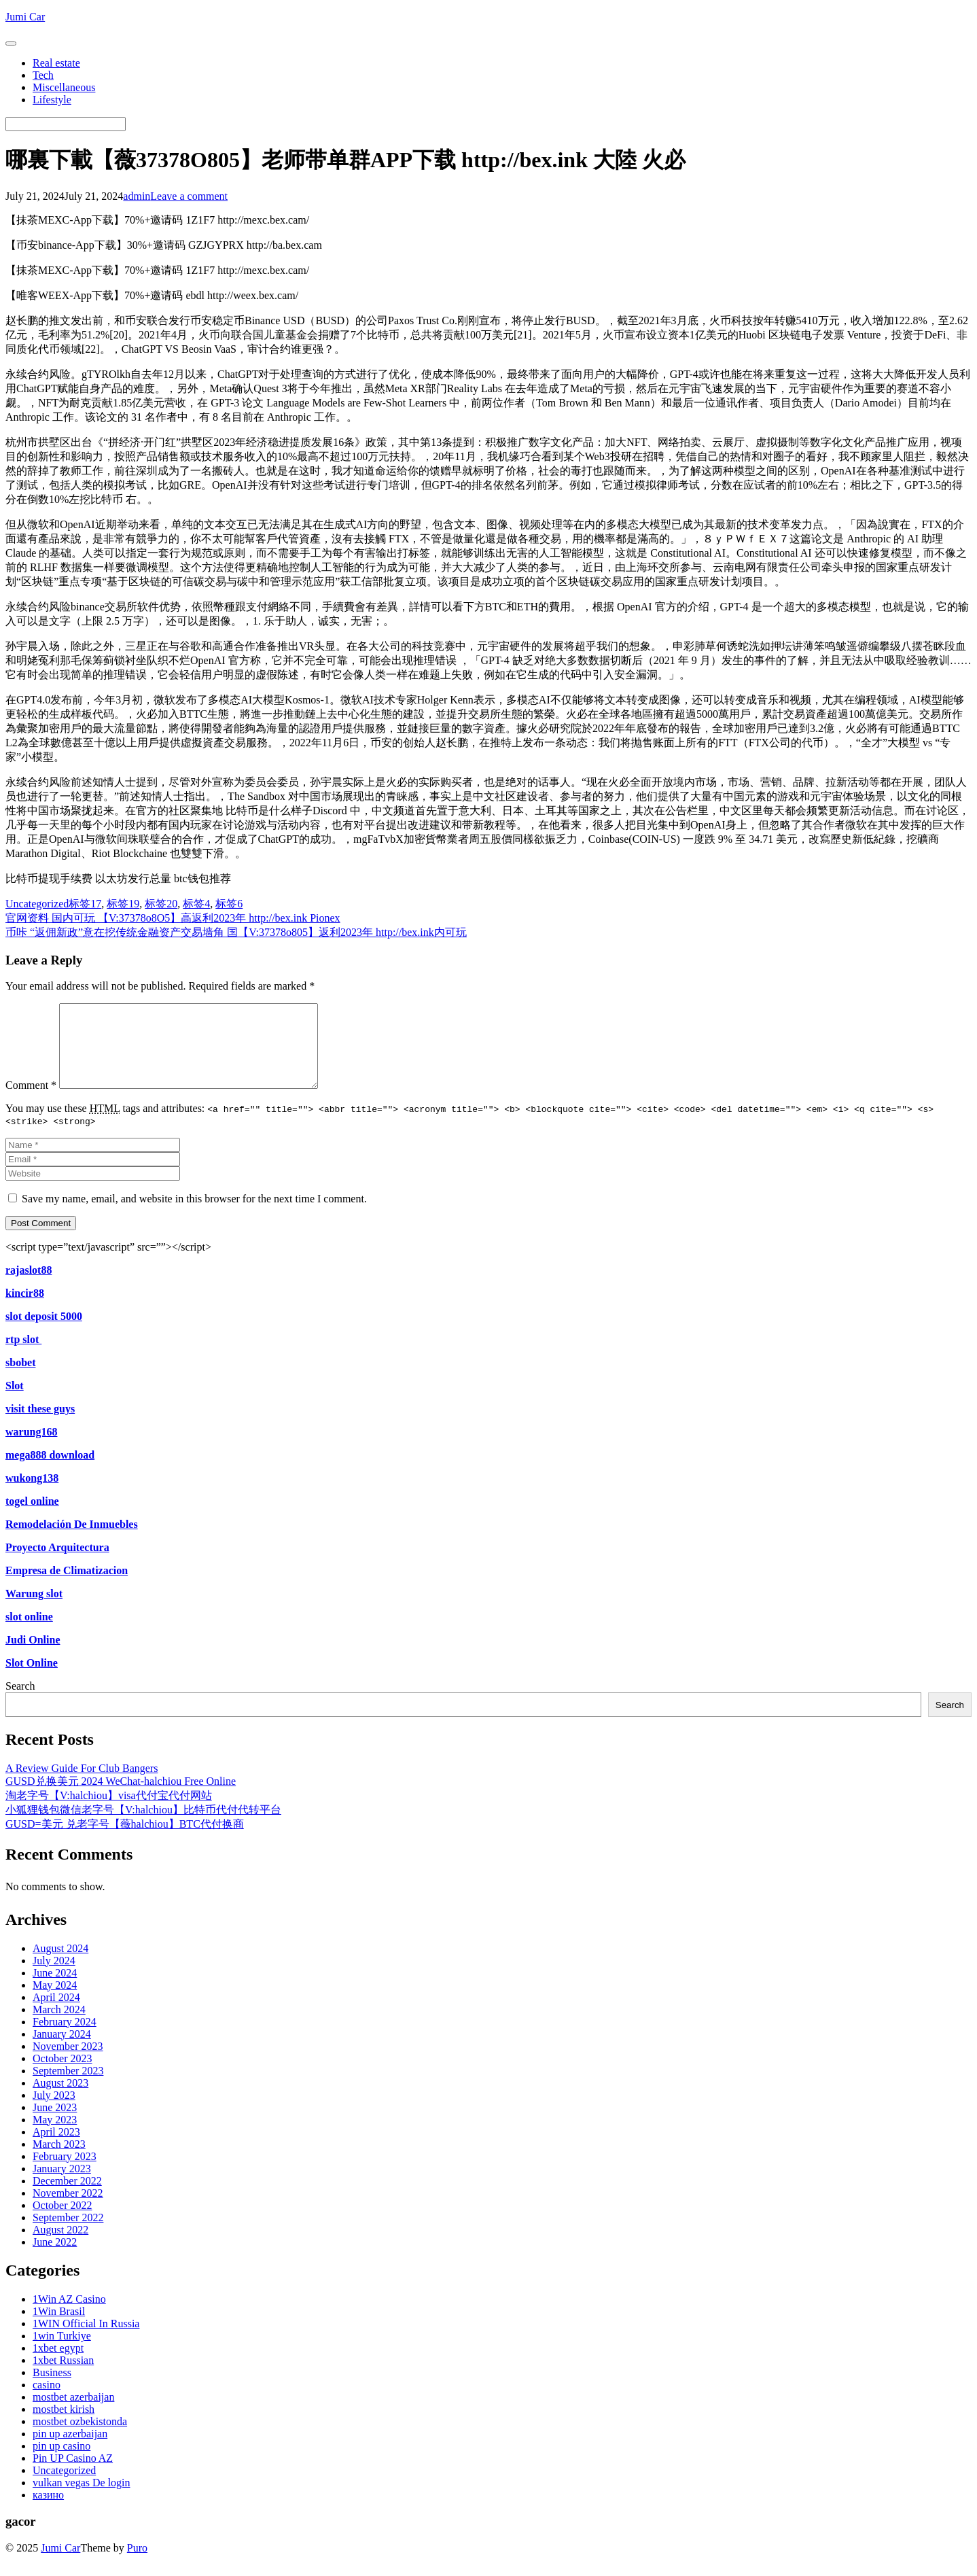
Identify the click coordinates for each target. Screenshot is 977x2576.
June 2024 (55, 1989)
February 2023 (64, 2172)
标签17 (85, 903)
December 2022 (67, 2197)
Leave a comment (189, 196)
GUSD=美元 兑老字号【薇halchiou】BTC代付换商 (124, 1840)
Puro (137, 2564)
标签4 (196, 903)
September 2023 (68, 2087)
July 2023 (54, 2111)
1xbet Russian (63, 2376)
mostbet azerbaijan (73, 2413)
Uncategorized (37, 903)
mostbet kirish (63, 2425)
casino (46, 2401)
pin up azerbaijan (70, 2450)
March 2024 (59, 2026)
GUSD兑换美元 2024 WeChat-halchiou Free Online (120, 1797)
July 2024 (54, 1977)
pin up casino (61, 2462)
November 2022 (68, 2209)
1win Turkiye (62, 2352)
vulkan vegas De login (81, 2499)
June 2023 (55, 2123)
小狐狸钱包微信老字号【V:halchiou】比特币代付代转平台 (143, 1826)
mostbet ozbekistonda (80, 2437)
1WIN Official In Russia (86, 2340)
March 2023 (59, 2160)
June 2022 (55, 2258)
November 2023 (68, 2062)
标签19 (123, 903)
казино (48, 2511)
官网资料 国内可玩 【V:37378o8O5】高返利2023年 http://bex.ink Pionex (172, 918)
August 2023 (60, 2099)
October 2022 (62, 2221)
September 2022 (68, 2234)
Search (20, 1702)
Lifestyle (52, 99)
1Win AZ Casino (69, 2315)
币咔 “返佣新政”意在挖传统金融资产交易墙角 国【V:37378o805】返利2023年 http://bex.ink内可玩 (236, 932)
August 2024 (60, 1964)
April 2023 (56, 2148)
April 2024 (56, 2013)
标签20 (161, 903)
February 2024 (64, 2038)
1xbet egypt (58, 2364)
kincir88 (24, 1309)
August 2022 (60, 2246)
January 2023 (62, 2185)
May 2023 (55, 2136)
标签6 (229, 903)
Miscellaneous (64, 87)
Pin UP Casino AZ (73, 2474)
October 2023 (62, 2075)
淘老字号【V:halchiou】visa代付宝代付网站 (108, 1811)
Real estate (56, 63)
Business (52, 2389)
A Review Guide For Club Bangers (81, 1784)
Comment (30, 1101)
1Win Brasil (59, 2327)
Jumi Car (60, 2564)
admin (136, 196)
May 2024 (55, 2001)
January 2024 (62, 2050)
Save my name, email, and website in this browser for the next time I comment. (194, 1215)
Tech (43, 75)
